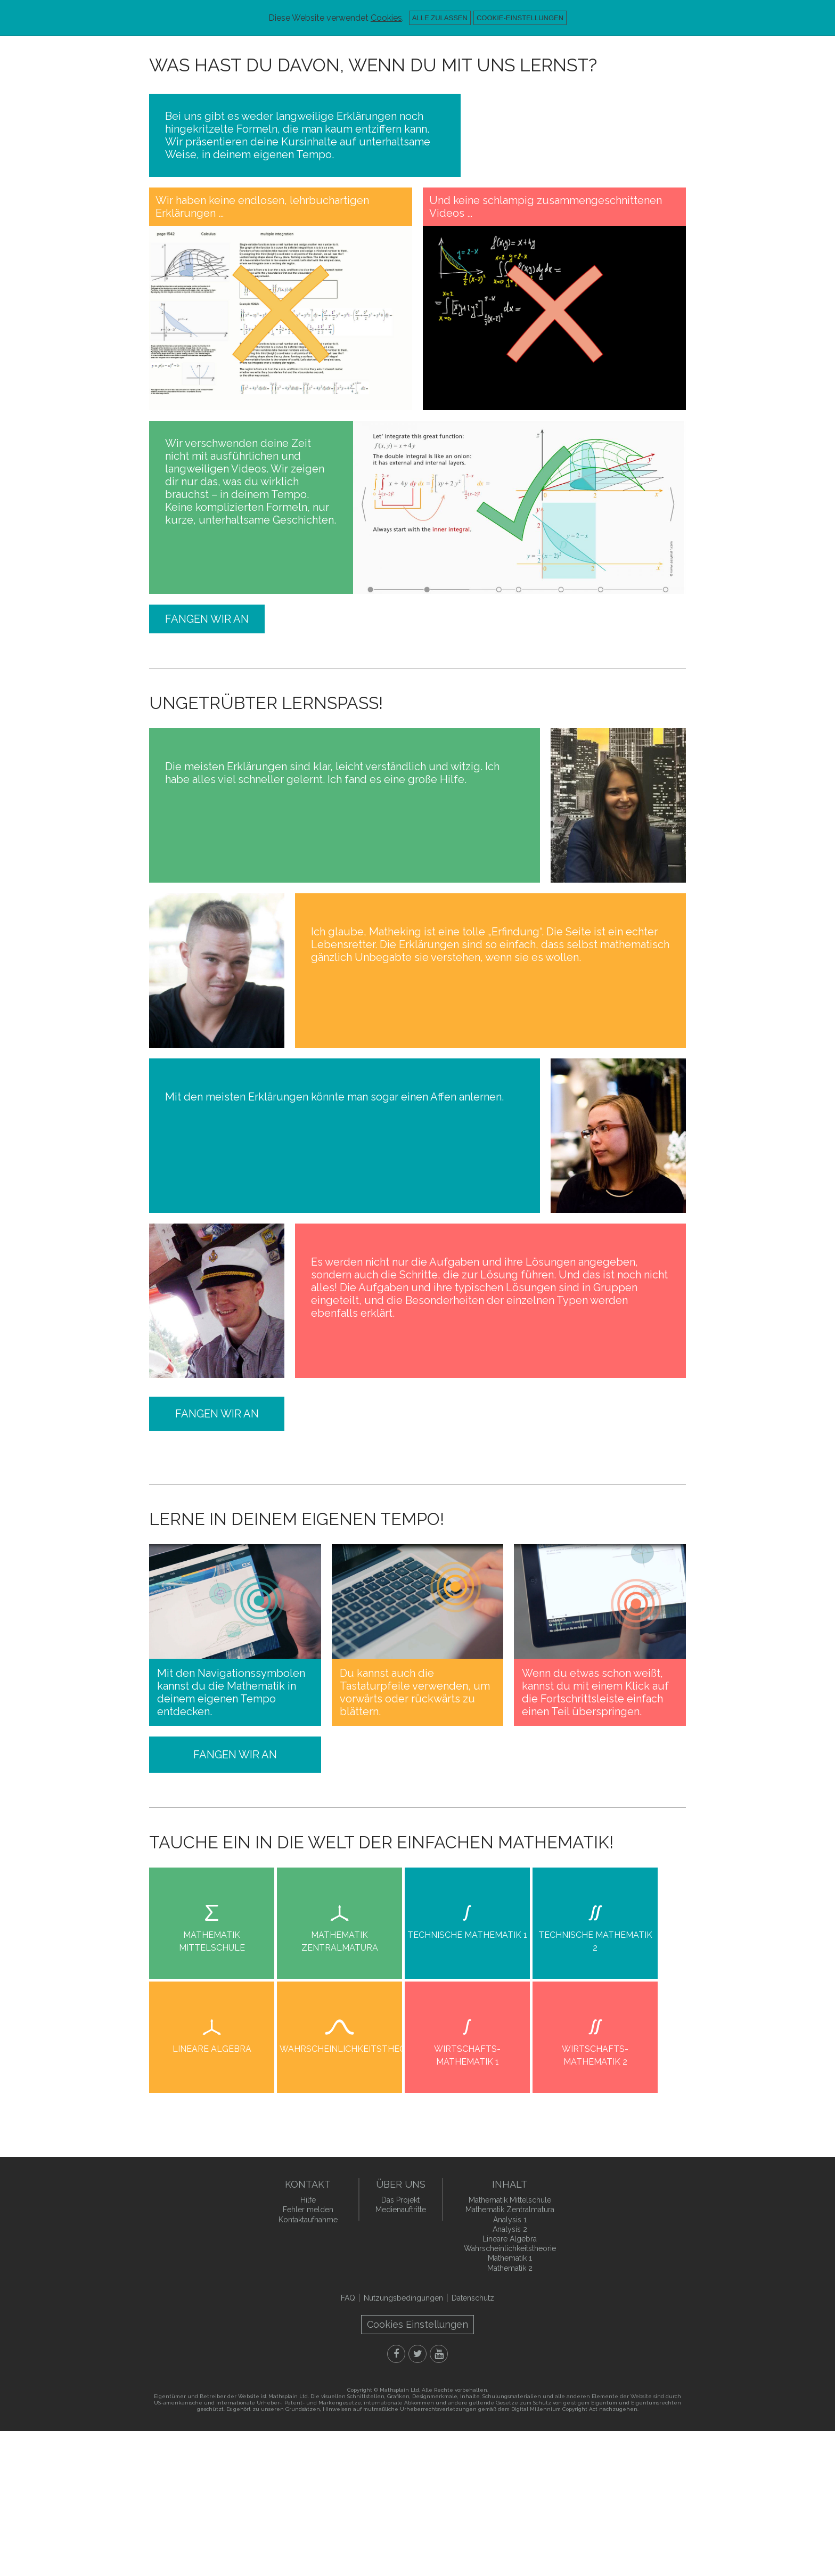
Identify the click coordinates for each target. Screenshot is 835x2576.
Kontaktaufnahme (308, 2219)
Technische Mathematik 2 (595, 1941)
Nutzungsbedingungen (403, 2298)
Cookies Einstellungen (417, 2324)
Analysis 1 (510, 2219)
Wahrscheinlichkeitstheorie (341, 2049)
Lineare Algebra (212, 2049)
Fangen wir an (207, 619)
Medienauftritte (400, 2209)
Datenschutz (473, 2298)
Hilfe (308, 2200)
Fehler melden (308, 2209)
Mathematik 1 (510, 2258)
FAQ (348, 2298)
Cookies (386, 18)
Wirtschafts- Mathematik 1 (467, 2055)
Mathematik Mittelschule (212, 1941)
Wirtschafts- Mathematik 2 (595, 2055)
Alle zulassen (440, 18)
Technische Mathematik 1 (467, 1935)
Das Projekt (400, 2200)
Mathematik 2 (510, 2268)
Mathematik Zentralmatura (339, 1941)
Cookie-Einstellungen (520, 18)
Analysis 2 (510, 2229)
